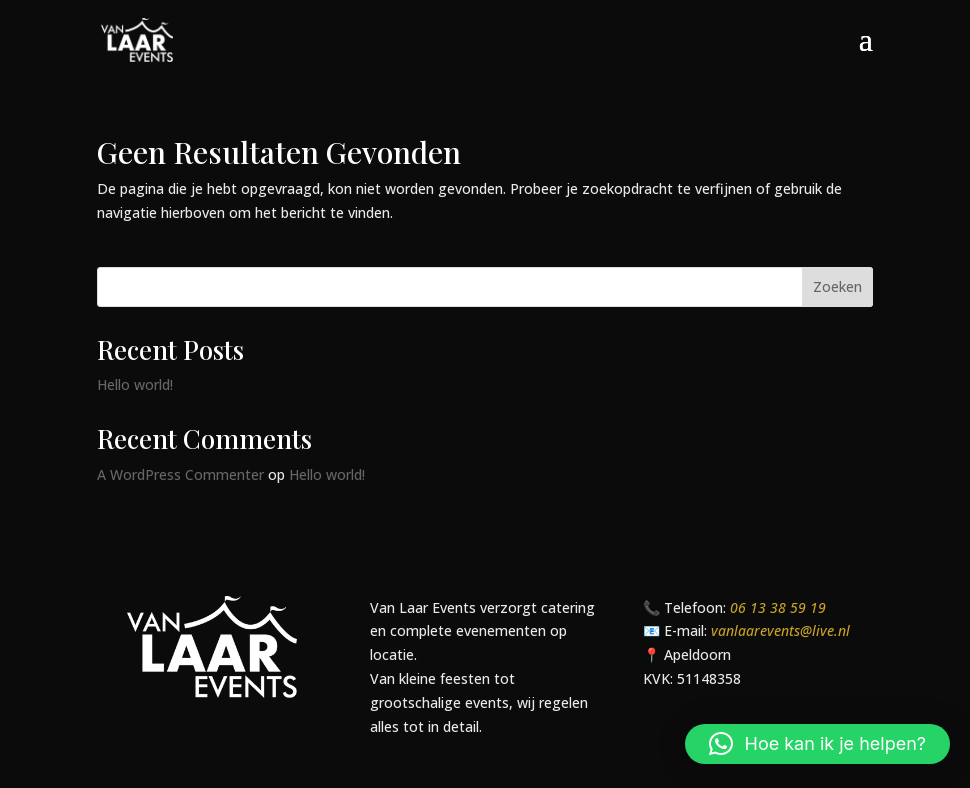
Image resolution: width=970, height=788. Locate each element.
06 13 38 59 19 (778, 607)
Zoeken (837, 286)
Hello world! (135, 384)
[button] (817, 744)
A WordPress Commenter (180, 474)
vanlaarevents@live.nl (780, 630)
